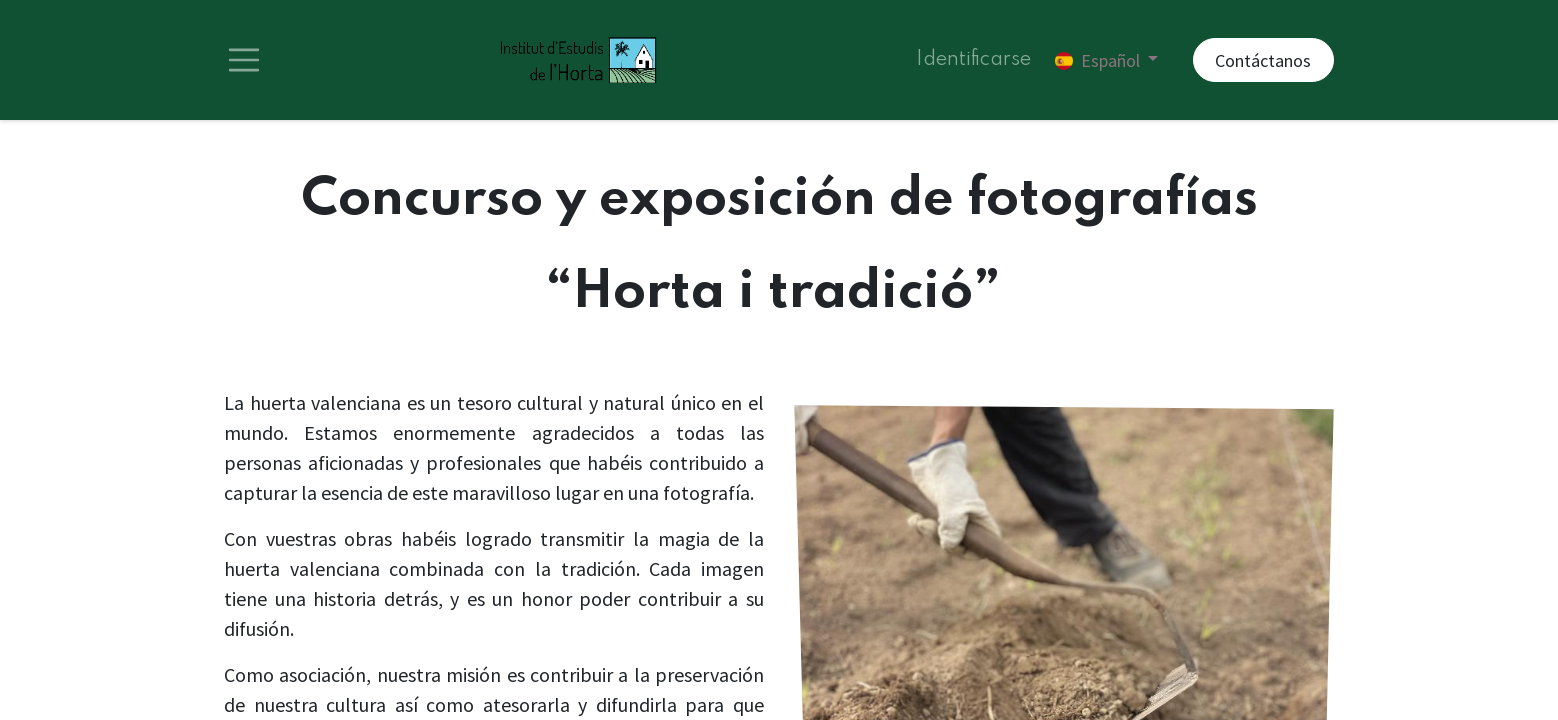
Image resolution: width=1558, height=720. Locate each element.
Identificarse (973, 60)
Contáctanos (1263, 60)
